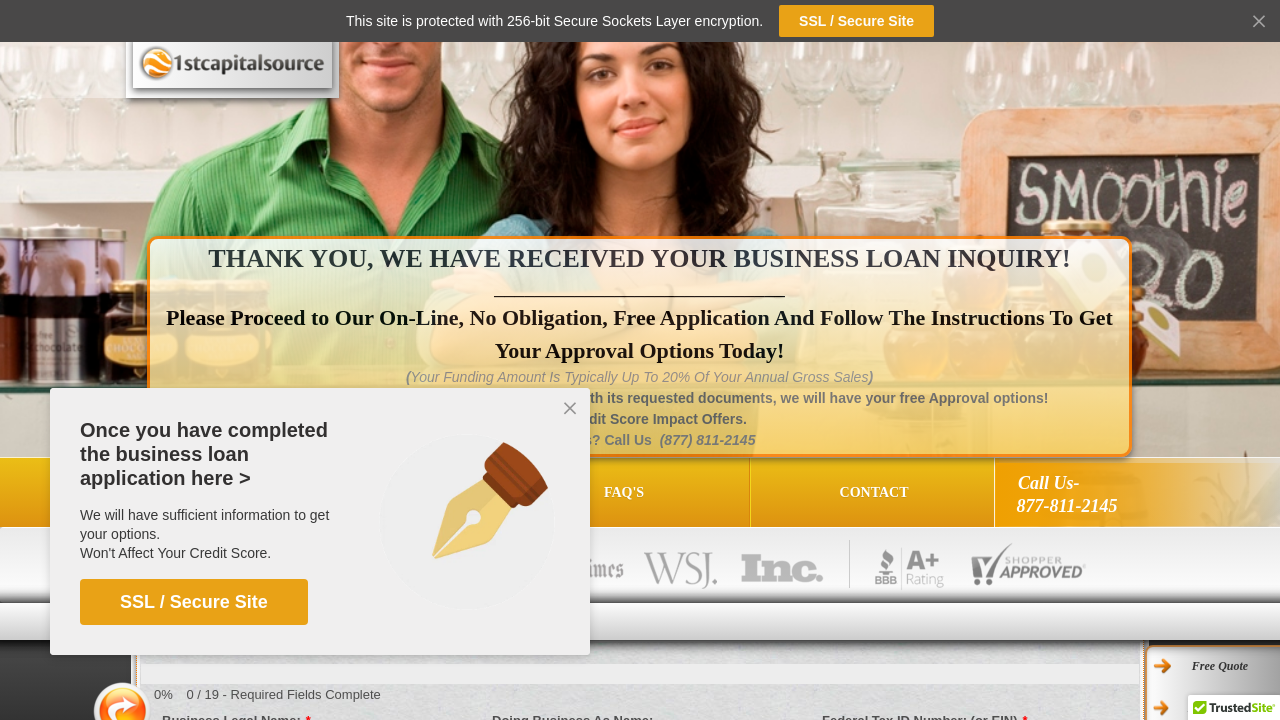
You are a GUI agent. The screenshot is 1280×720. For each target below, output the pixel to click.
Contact (874, 492)
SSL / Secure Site (194, 602)
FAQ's (624, 492)
